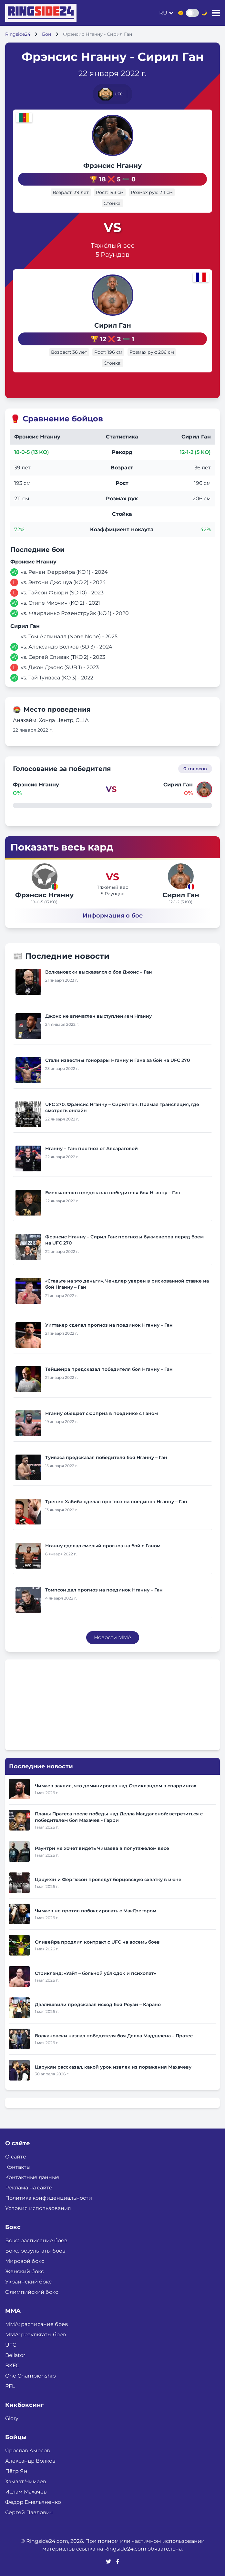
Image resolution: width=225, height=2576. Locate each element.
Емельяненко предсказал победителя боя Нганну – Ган (112, 1193)
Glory (11, 2418)
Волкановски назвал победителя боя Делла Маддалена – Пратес (114, 2036)
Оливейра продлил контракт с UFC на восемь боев (97, 1942)
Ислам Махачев (26, 2492)
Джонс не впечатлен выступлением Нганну (98, 1016)
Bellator (15, 2355)
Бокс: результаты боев (35, 2251)
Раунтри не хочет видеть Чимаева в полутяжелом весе (102, 1848)
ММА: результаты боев (35, 2334)
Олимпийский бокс (31, 2292)
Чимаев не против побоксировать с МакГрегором (95, 1911)
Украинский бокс (28, 2282)
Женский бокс (24, 2271)
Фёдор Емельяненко (33, 2502)
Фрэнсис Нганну (112, 165)
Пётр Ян (16, 2471)
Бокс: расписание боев (36, 2240)
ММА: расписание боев (36, 2324)
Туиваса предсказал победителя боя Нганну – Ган (106, 1457)
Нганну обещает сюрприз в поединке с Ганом (101, 1413)
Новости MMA (112, 1637)
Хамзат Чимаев (25, 2481)
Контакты (18, 2167)
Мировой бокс (24, 2261)
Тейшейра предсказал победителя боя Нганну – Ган (109, 1369)
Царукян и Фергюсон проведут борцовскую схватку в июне (108, 1879)
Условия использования (38, 2208)
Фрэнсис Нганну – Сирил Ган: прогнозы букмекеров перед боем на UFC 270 (124, 1240)
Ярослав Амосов (27, 2450)
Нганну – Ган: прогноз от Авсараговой (91, 1148)
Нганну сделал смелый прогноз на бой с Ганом (102, 1546)
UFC (10, 2345)
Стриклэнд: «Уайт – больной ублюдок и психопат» (95, 1973)
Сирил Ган (112, 325)
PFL (10, 2386)
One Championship (30, 2376)
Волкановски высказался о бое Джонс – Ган (98, 972)
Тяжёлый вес (112, 245)
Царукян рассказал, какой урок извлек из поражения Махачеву (113, 2067)
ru (163, 13)
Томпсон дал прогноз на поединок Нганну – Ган (104, 1590)
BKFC (12, 2365)
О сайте (15, 2157)
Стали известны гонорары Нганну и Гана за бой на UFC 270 (117, 1060)
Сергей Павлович (29, 2512)
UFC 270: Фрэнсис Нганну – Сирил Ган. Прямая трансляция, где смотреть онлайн (122, 1107)
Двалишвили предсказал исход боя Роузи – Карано (98, 2004)
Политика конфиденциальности (48, 2198)
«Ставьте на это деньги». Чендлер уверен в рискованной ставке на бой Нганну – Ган (127, 1284)
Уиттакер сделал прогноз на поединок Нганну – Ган (109, 1325)
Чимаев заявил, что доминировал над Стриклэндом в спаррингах (115, 1786)
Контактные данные (32, 2177)
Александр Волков (30, 2461)
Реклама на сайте (28, 2188)
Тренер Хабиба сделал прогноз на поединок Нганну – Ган (116, 1501)
